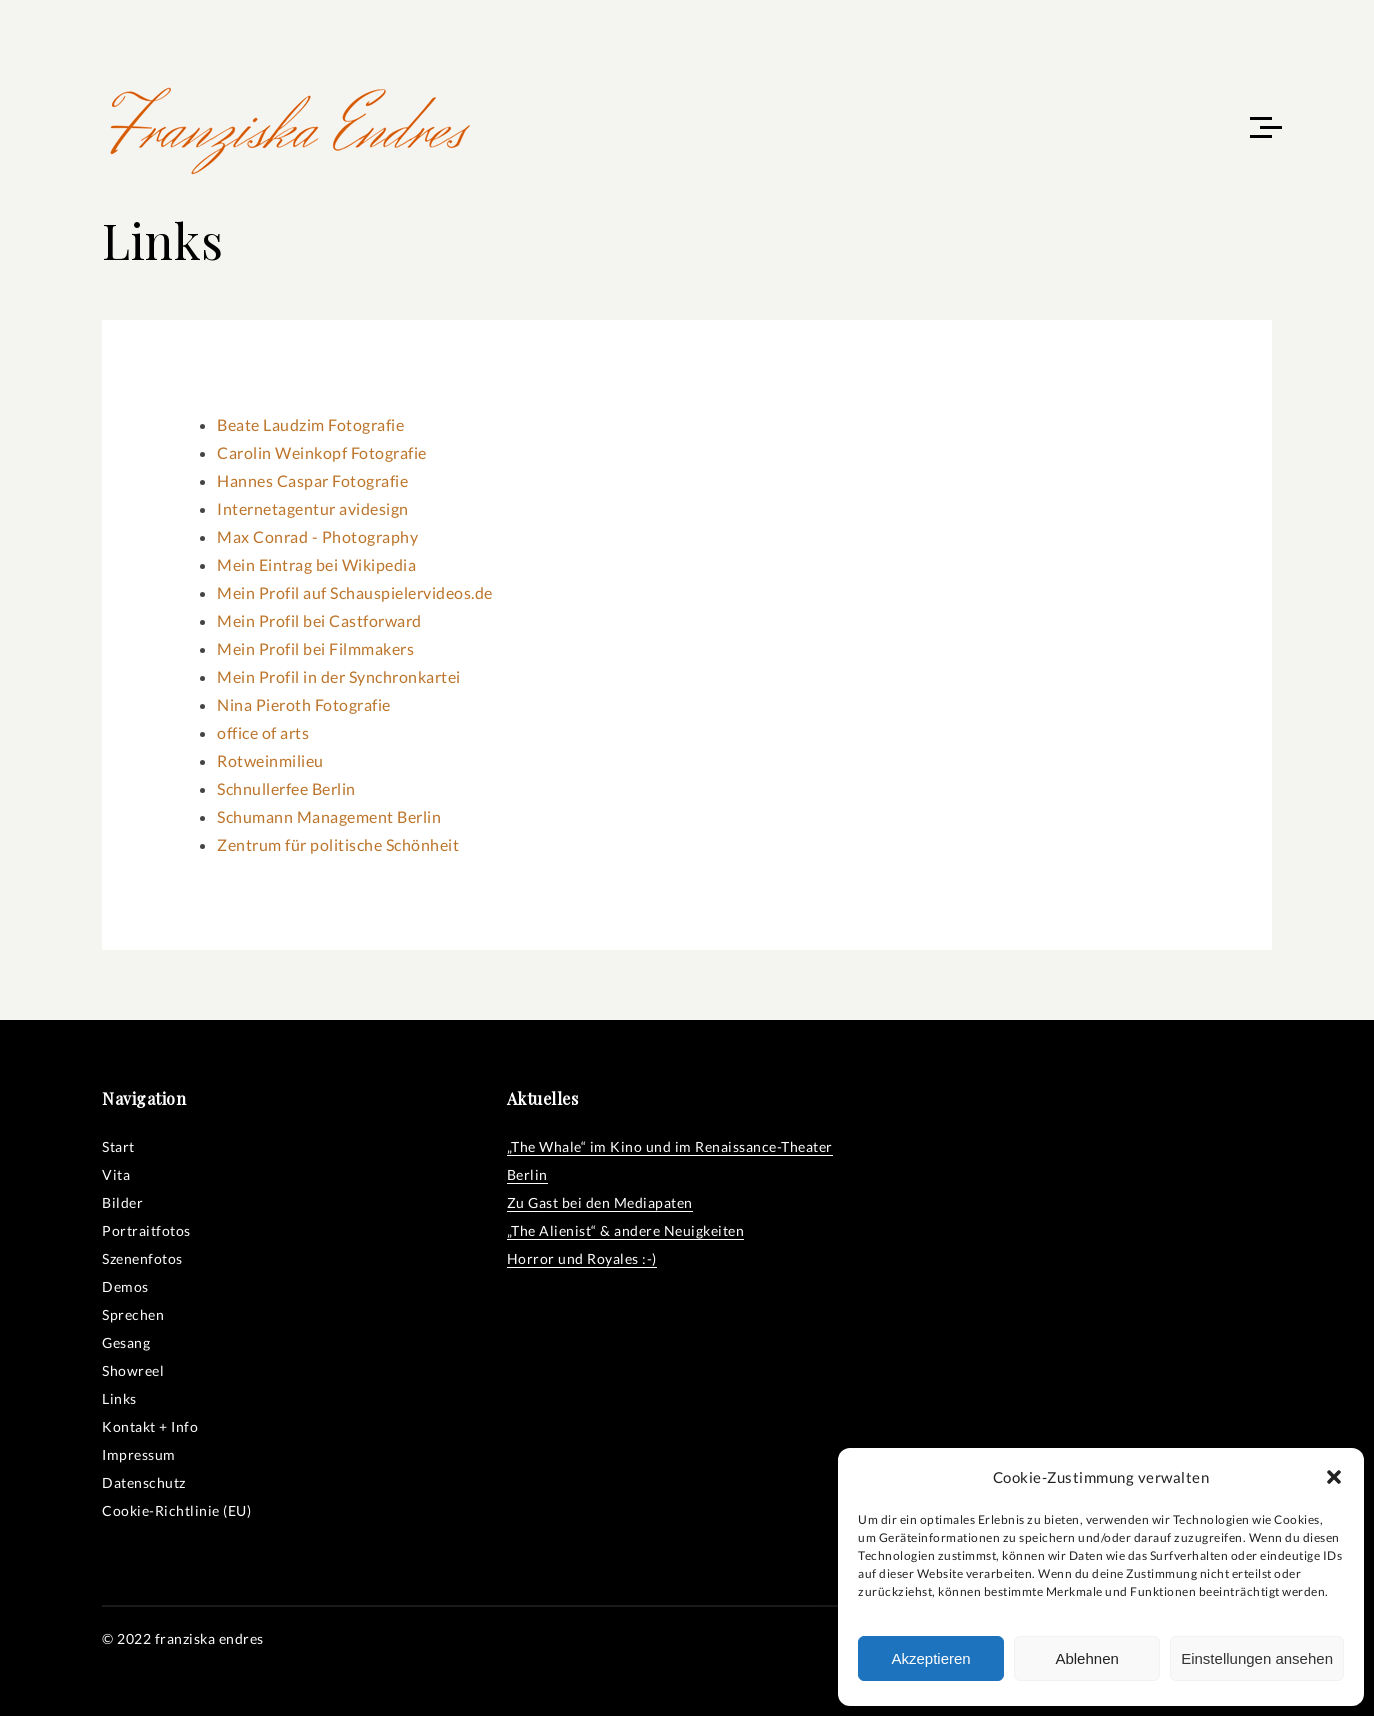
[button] (1334, 1477)
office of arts (263, 732)
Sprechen (133, 1314)
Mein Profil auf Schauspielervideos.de (355, 592)
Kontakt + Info (150, 1426)
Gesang (126, 1342)
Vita (116, 1174)
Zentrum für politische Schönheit (338, 844)
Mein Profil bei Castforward (319, 620)
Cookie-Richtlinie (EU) (176, 1510)
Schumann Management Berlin (329, 816)
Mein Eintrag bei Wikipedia (316, 564)
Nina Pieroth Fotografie (304, 704)
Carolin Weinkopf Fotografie (322, 452)
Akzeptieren (930, 1658)
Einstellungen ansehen (1257, 1658)
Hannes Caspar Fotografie (312, 480)
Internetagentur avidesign (313, 508)
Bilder (122, 1202)
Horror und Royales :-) (582, 1258)
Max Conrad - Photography (317, 536)
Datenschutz (144, 1482)
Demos (125, 1286)
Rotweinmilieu (270, 760)
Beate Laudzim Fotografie (310, 424)
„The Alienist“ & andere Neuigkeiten (626, 1230)
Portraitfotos (146, 1230)
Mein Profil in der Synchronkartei (339, 676)
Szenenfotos (142, 1258)
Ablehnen (1086, 1658)
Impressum (139, 1454)
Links (119, 1398)
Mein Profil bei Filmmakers (315, 648)
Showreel (133, 1370)
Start (118, 1146)
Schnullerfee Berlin (286, 788)
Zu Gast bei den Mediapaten (600, 1202)
